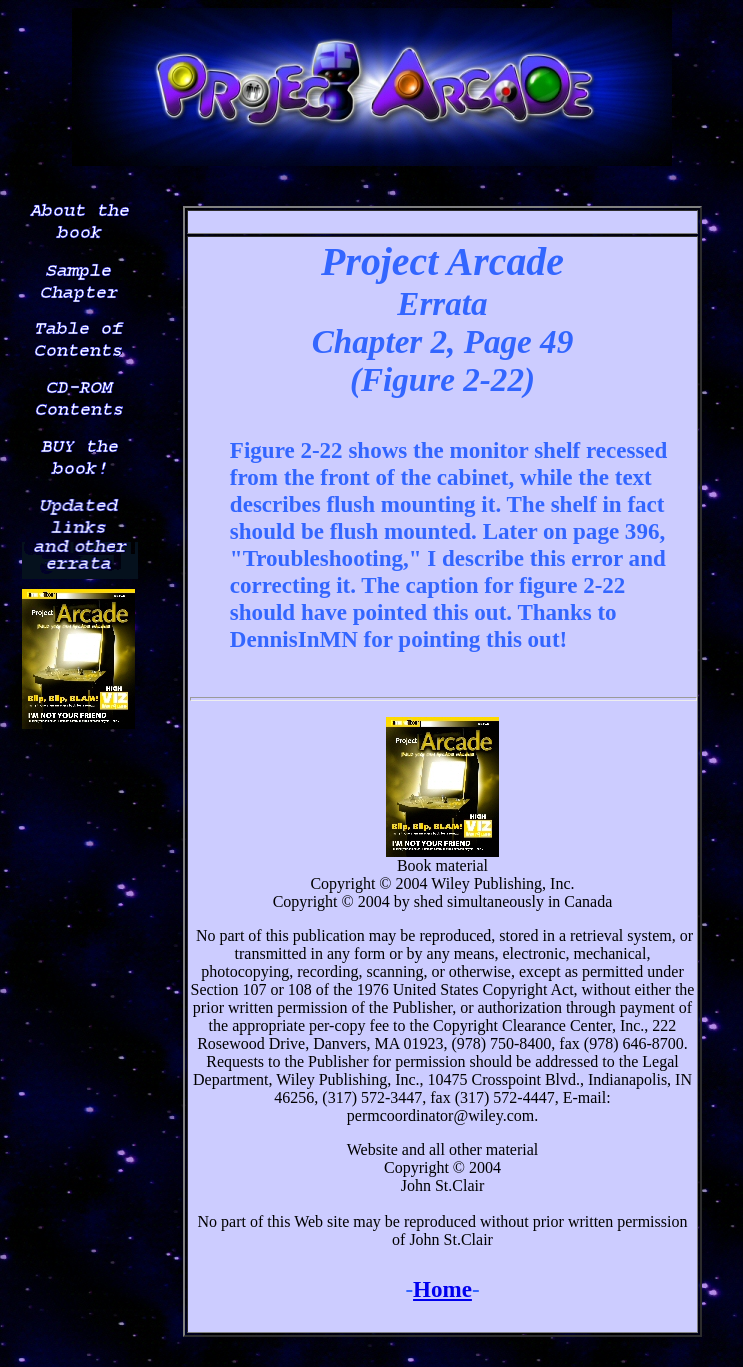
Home (442, 1289)
